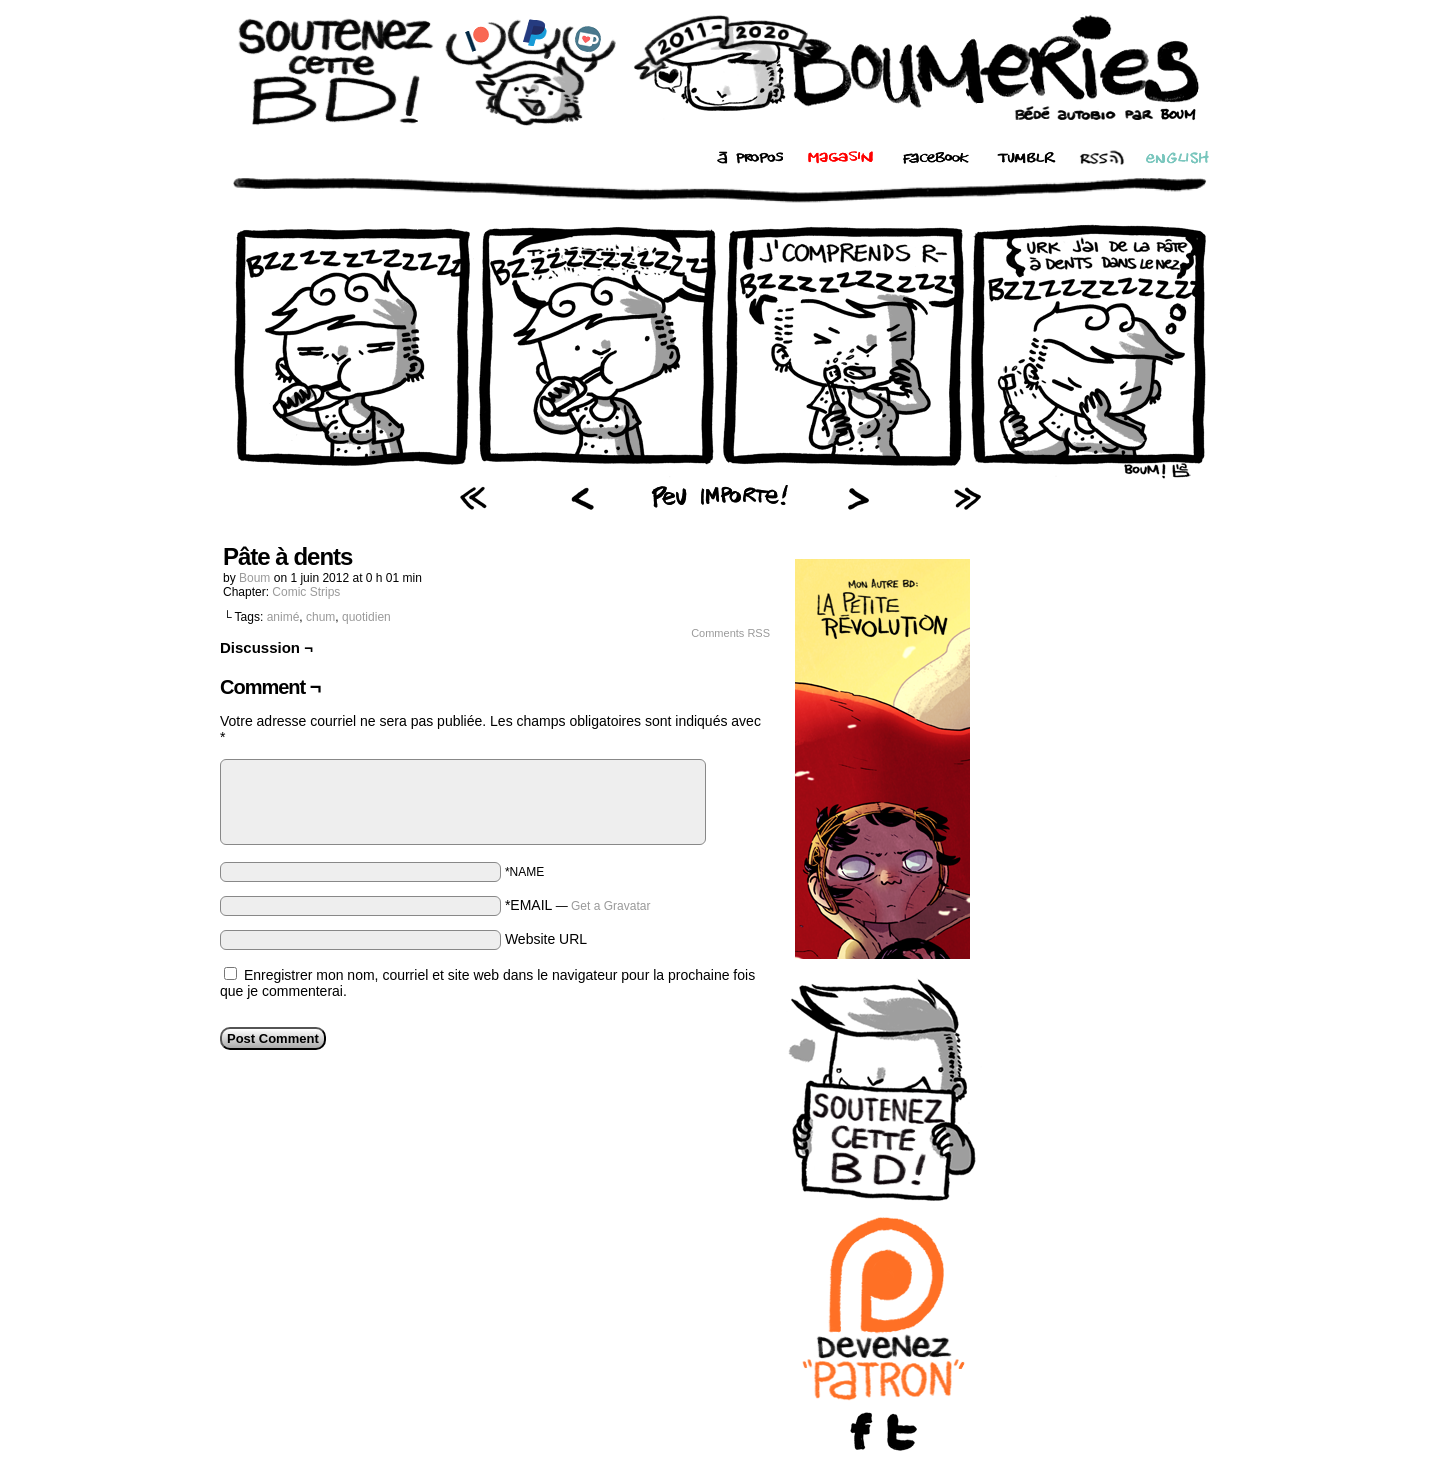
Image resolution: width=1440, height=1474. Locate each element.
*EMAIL (578, 905)
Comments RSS (730, 633)
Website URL (546, 939)
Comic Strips (306, 592)
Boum (254, 578)
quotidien (366, 617)
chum (320, 617)
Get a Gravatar (610, 906)
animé (283, 617)
